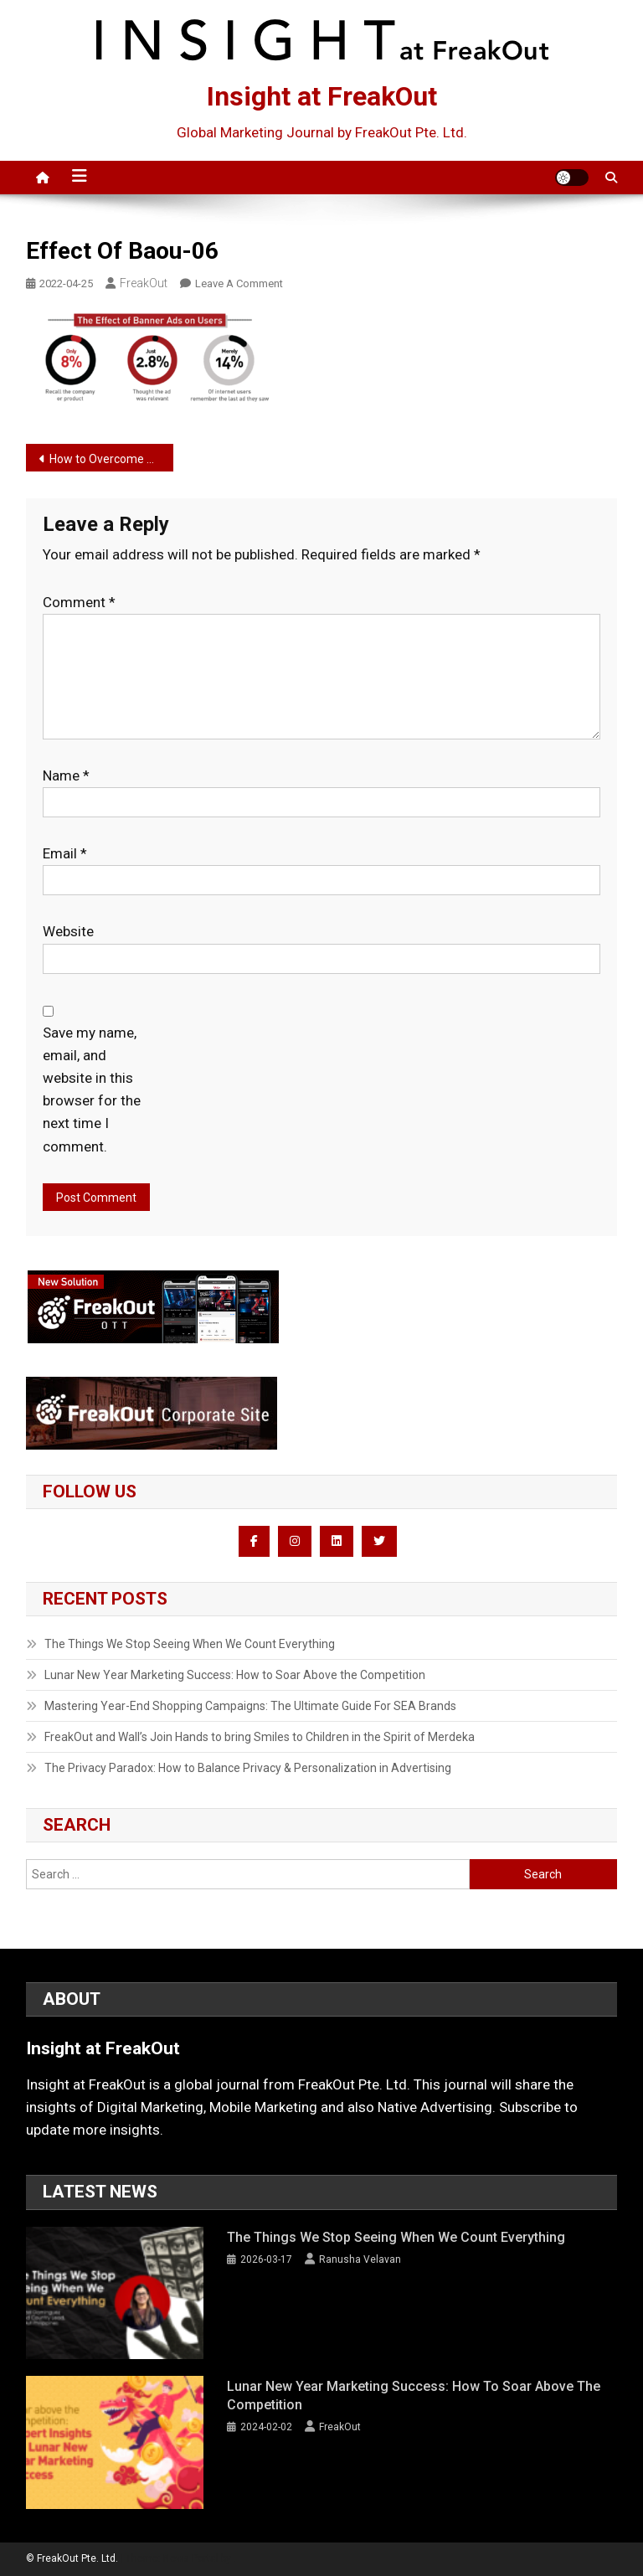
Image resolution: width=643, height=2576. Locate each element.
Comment (79, 602)
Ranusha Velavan (360, 2259)
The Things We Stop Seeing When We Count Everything (189, 1644)
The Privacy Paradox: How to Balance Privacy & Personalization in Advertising (247, 1768)
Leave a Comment (239, 283)
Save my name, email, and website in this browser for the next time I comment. (92, 1089)
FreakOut (143, 283)
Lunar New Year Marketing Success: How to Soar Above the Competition (234, 1675)
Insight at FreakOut (322, 96)
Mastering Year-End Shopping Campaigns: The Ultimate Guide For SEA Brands (250, 1706)
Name (66, 775)
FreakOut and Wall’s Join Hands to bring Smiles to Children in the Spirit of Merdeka (259, 1737)
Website (68, 931)
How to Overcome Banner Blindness (111, 459)
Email (65, 853)
